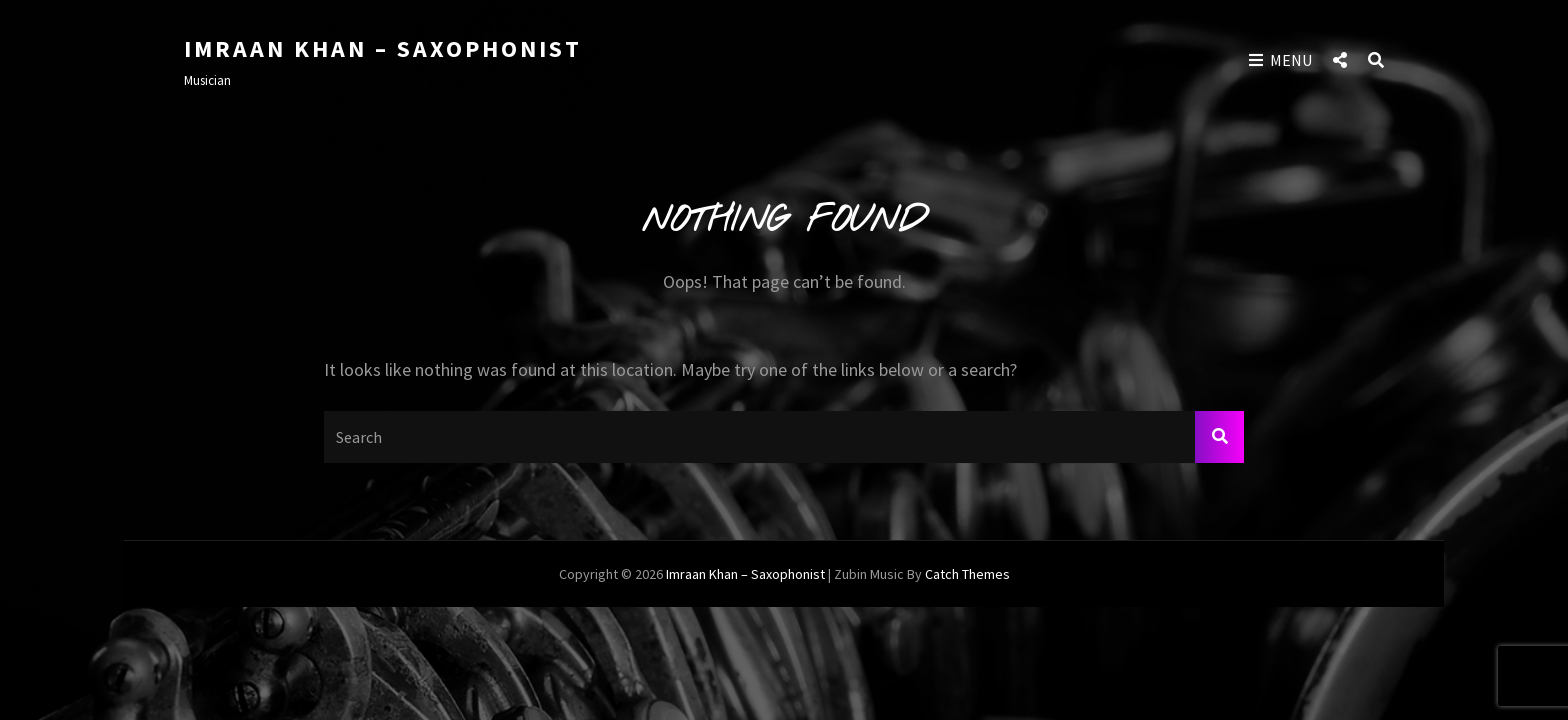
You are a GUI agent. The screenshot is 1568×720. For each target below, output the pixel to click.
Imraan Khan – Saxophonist (383, 48)
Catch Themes (967, 574)
